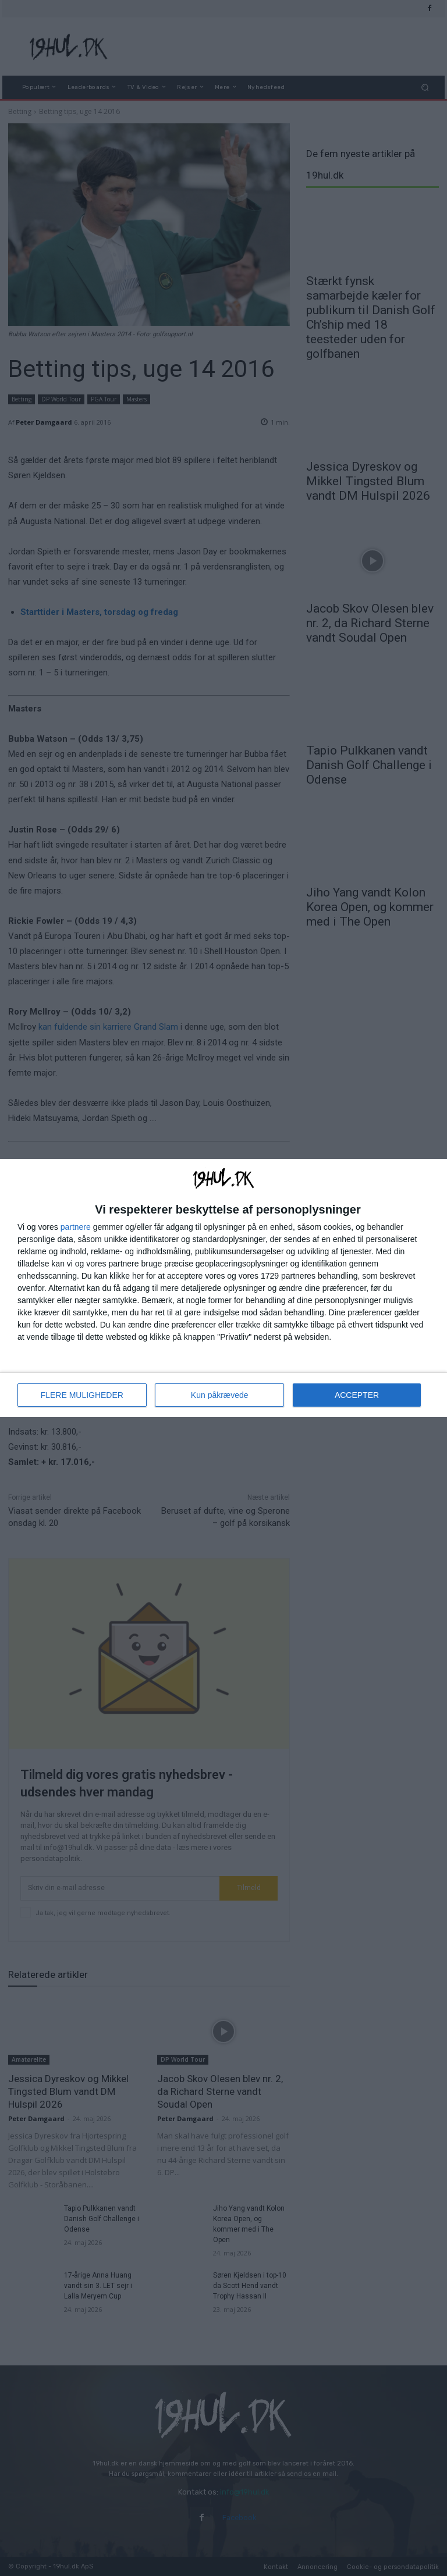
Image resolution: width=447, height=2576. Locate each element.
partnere (76, 1227)
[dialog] (223, 1288)
